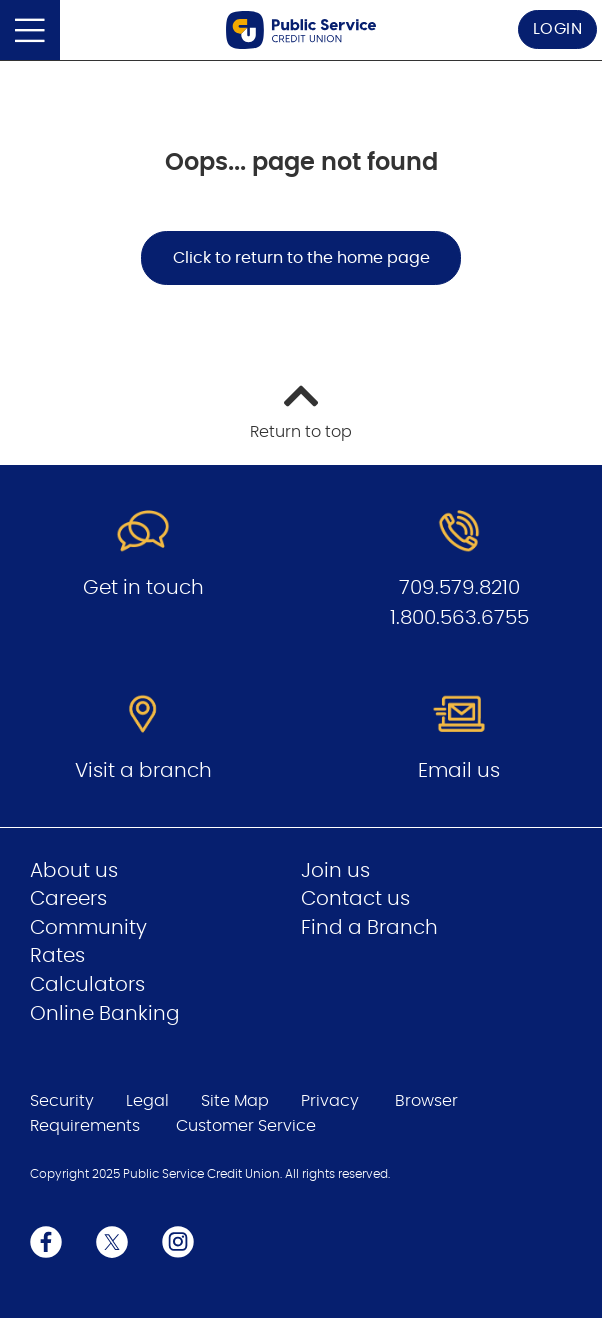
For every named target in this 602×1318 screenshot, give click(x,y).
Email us (459, 771)
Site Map (235, 1101)
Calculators (87, 985)
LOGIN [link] (558, 29)
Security (62, 1101)
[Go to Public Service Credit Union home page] (301, 30)
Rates (57, 956)
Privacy (330, 1101)
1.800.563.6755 (459, 618)
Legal (147, 1101)
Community (88, 928)
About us (74, 871)
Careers (68, 899)
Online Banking (105, 1014)
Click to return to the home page (301, 258)
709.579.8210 (459, 588)
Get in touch (143, 588)
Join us (335, 871)
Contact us (355, 899)
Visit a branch (143, 771)
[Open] (30, 30)
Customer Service (246, 1126)
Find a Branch (369, 928)
